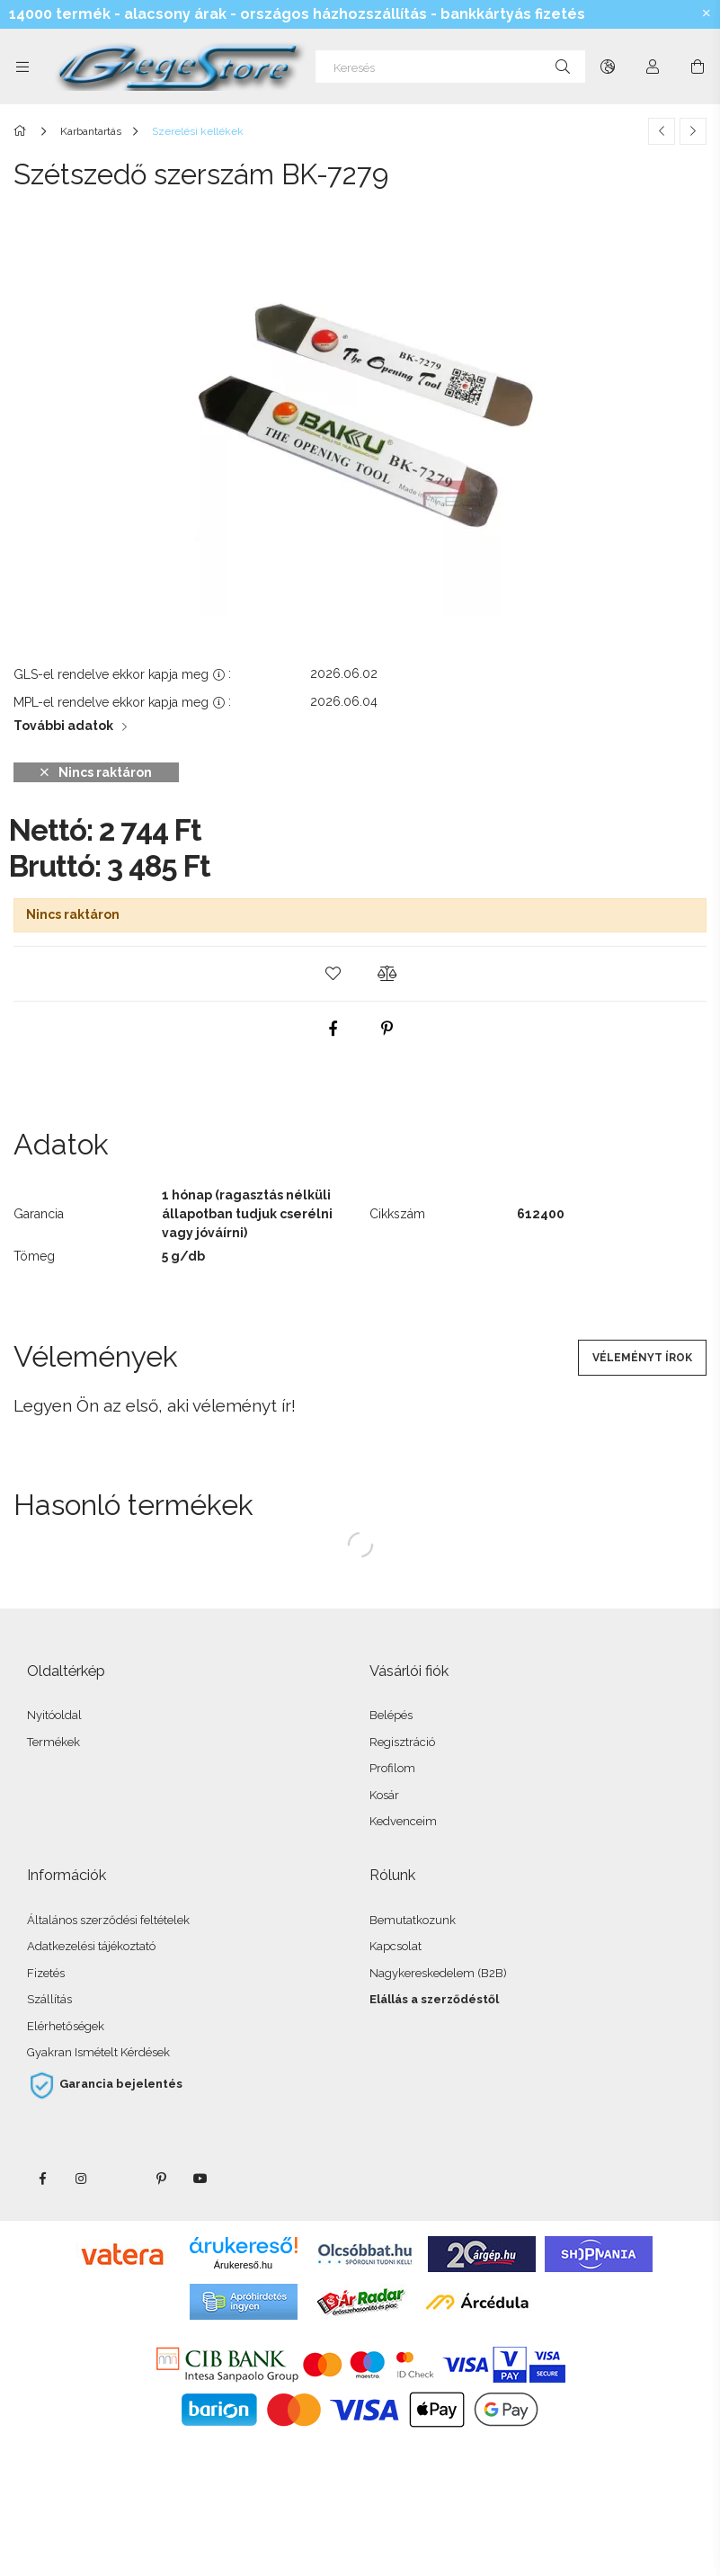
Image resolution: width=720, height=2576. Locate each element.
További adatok (63, 725)
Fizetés (46, 1973)
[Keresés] (450, 66)
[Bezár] (706, 13)
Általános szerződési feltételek (108, 1920)
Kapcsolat (395, 1946)
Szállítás (49, 1999)
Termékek (53, 1742)
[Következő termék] (693, 131)
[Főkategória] (22, 131)
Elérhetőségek (65, 2026)
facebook (42, 2178)
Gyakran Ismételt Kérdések (98, 2052)
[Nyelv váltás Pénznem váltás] (607, 66)
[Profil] (652, 66)
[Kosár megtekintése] (697, 66)
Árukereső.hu (243, 2265)
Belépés (391, 1715)
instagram (82, 2178)
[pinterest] (387, 1028)
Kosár (384, 1795)
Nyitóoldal (54, 1715)
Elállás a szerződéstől (434, 1999)
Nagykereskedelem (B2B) (438, 1973)
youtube (200, 2178)
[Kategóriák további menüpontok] (22, 66)
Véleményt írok (642, 1357)
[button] (333, 973)
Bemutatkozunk (412, 1920)
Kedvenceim (403, 1821)
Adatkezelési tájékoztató (91, 1946)
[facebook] (333, 1028)
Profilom (392, 1768)
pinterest (161, 2178)
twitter (121, 2178)
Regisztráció (402, 1742)
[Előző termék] (661, 131)
